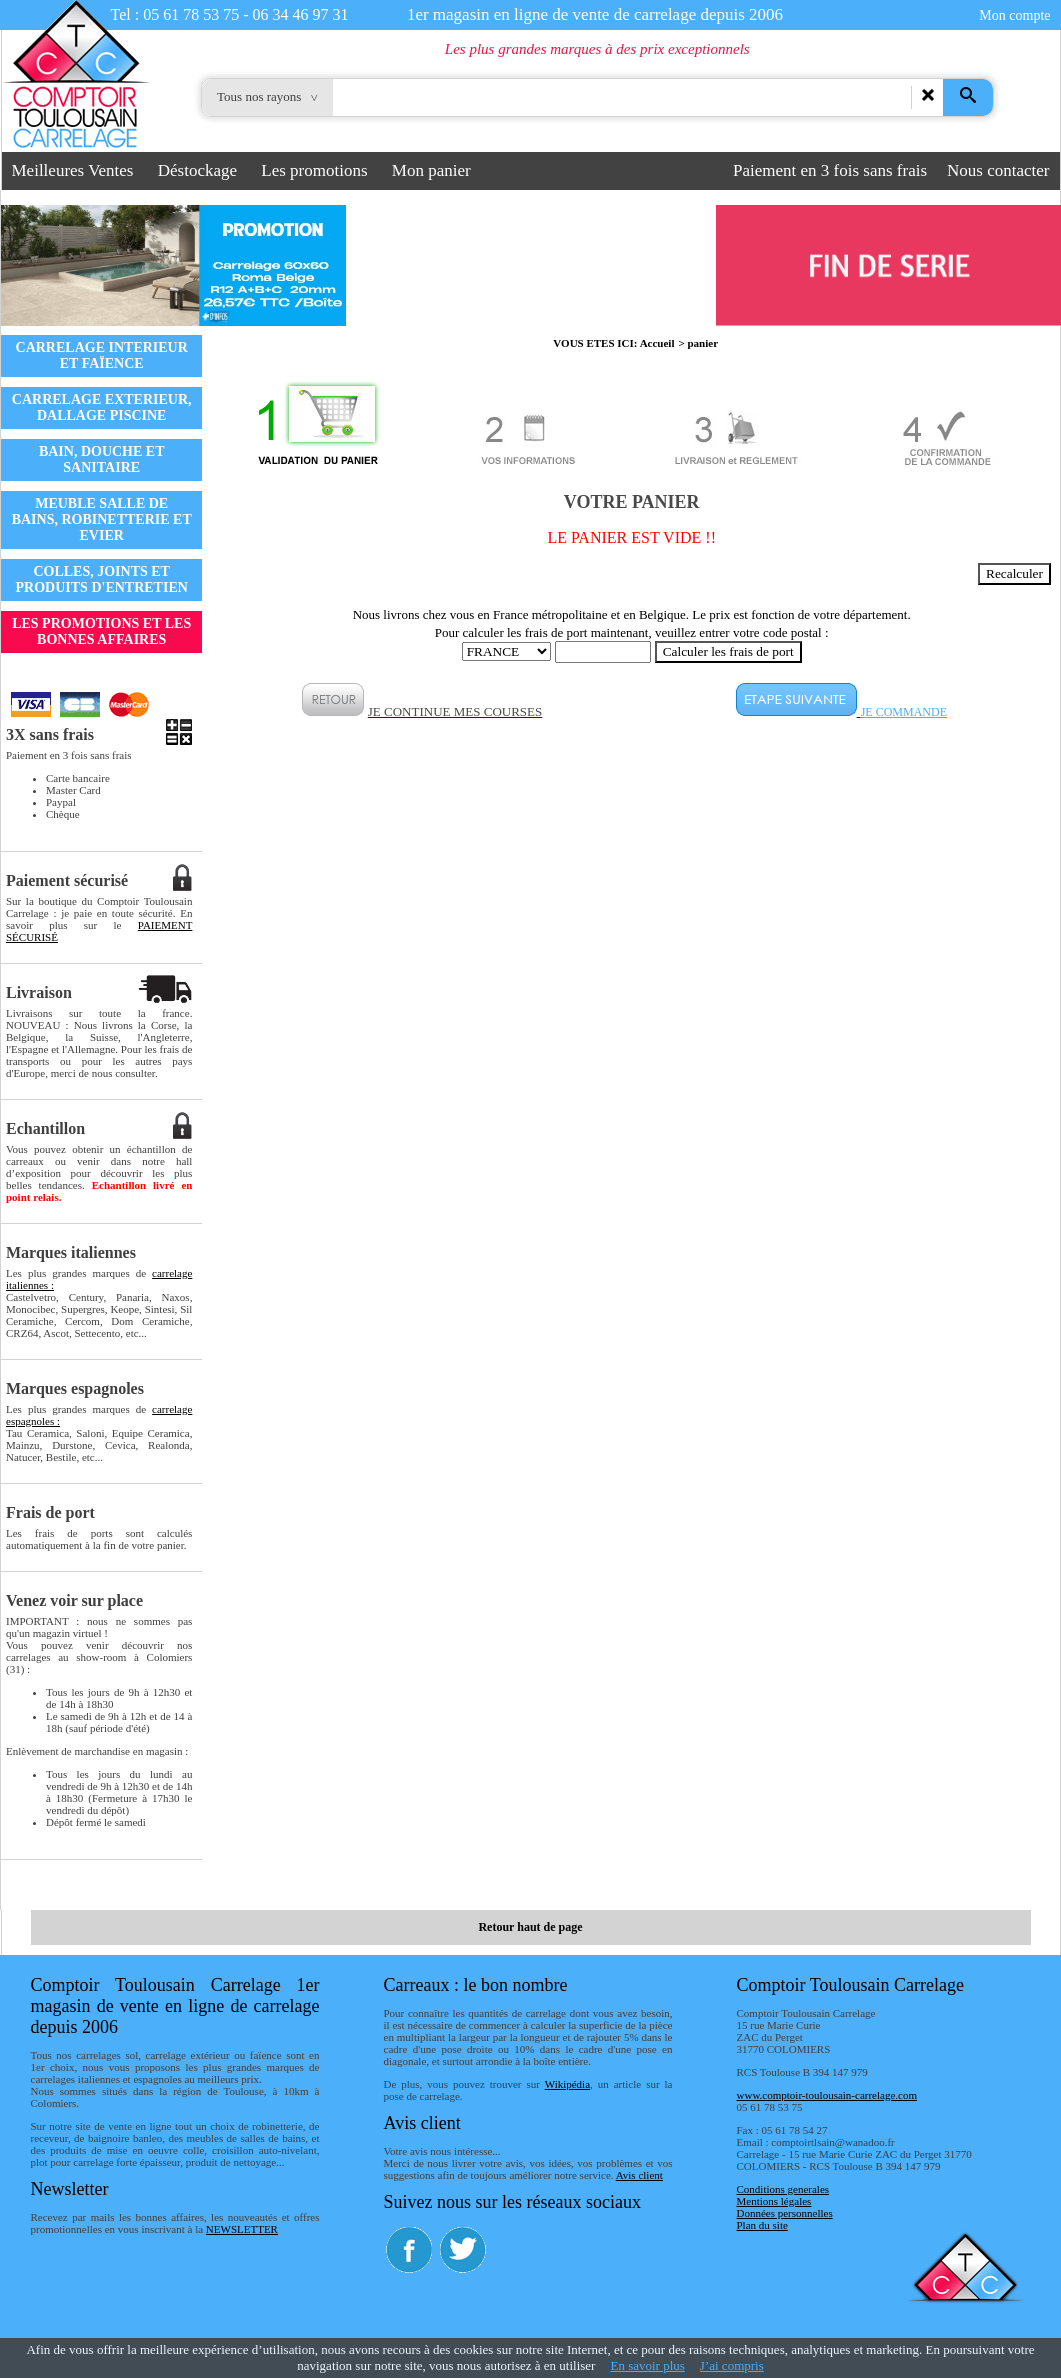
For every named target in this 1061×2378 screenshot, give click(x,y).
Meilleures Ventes (73, 170)
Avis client (639, 2175)
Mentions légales (774, 2201)
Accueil (657, 343)
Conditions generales (783, 2189)
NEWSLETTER (242, 2229)
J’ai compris (732, 2365)
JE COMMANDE (904, 712)
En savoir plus (647, 2365)
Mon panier (431, 170)
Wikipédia (567, 2084)
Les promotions (314, 170)
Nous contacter (998, 170)
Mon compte (1014, 15)
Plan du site (762, 2225)
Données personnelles (785, 2213)
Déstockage (197, 170)
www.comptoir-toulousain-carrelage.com (827, 2095)
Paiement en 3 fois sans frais (830, 170)
